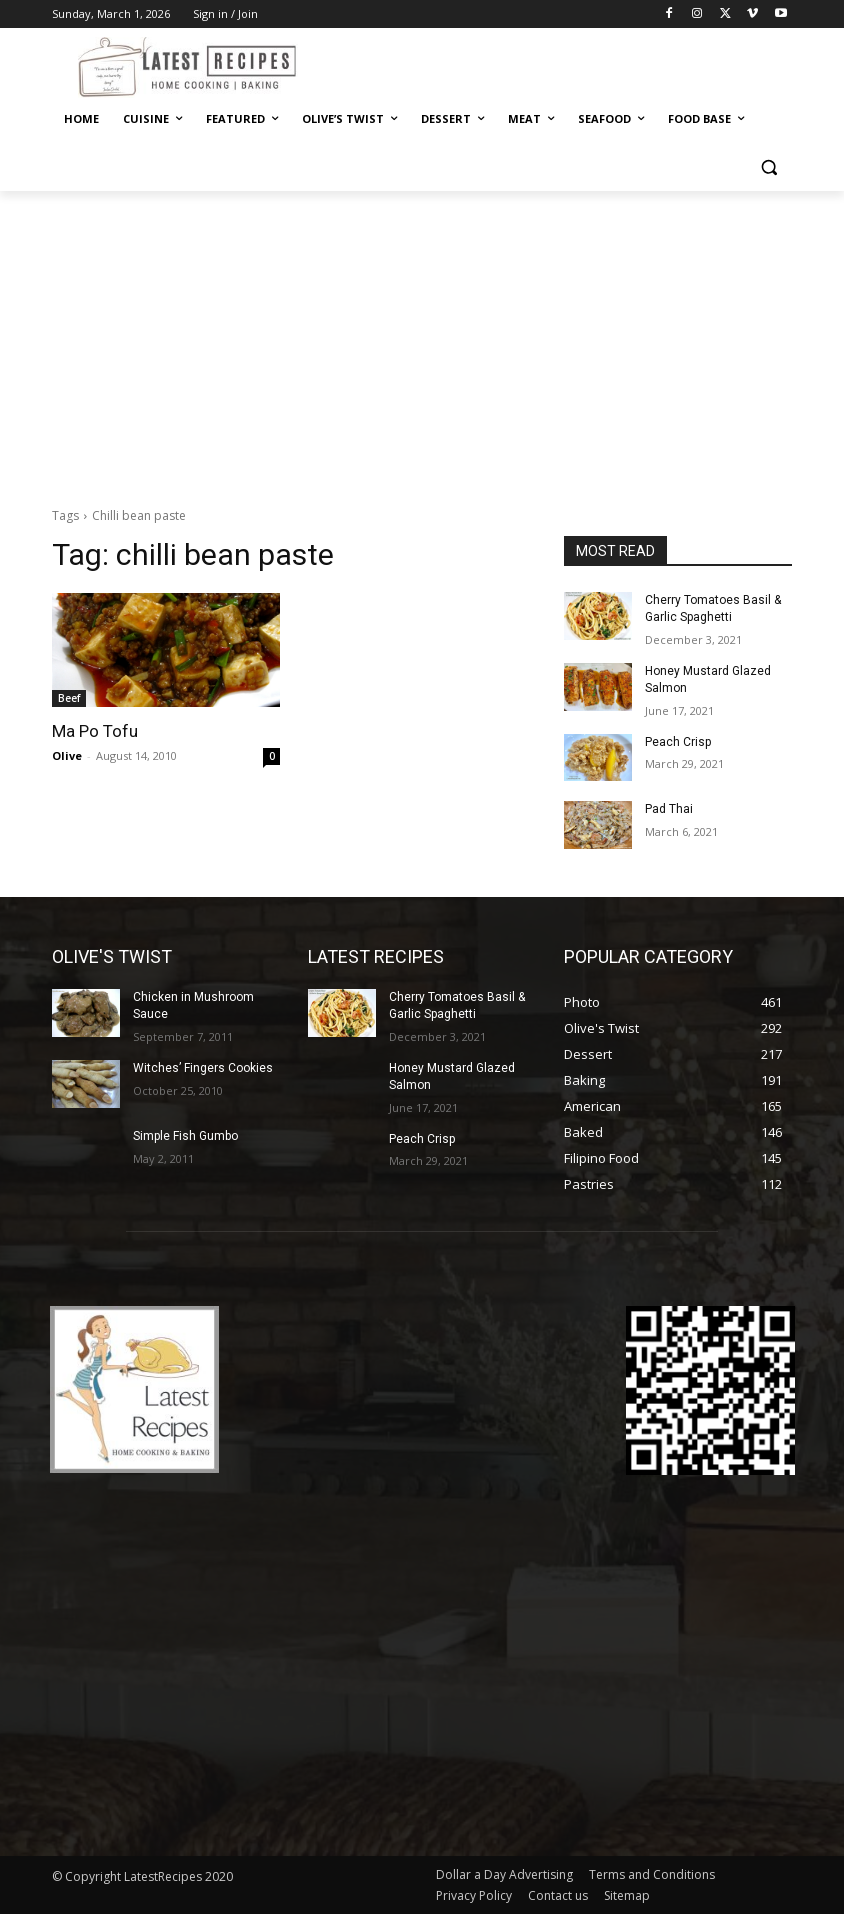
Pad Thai (669, 809)
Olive (67, 755)
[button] (768, 167)
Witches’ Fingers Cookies (203, 1068)
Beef (69, 698)
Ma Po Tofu (95, 731)
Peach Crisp (678, 742)
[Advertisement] (422, 341)
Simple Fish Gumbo (185, 1136)
